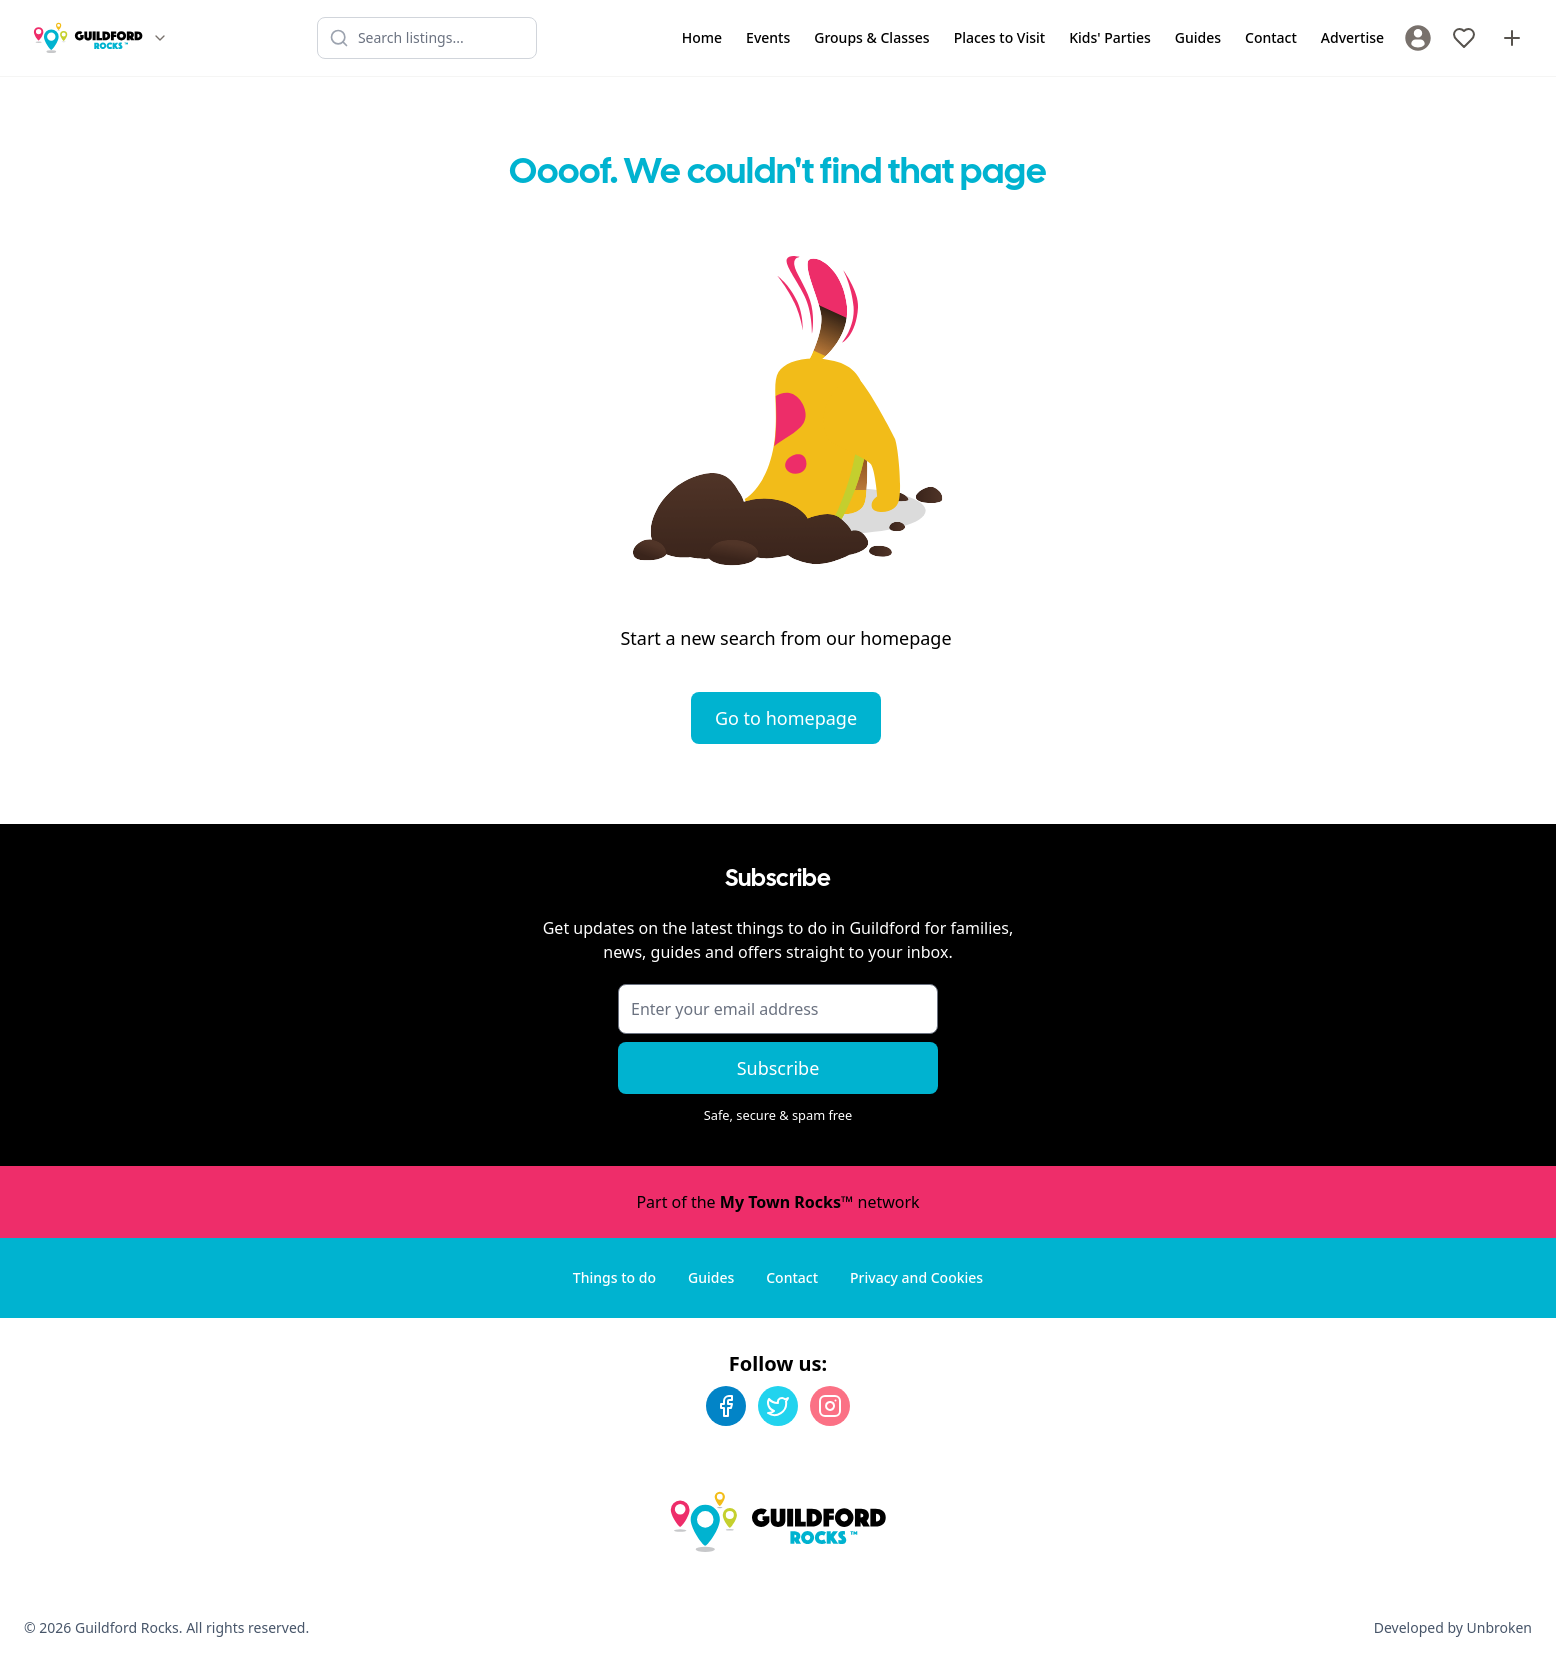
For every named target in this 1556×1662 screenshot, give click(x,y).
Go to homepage (786, 718)
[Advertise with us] (1512, 38)
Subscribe (778, 1068)
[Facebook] (726, 1406)
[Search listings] (427, 38)
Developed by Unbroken (1453, 1627)
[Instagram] (830, 1406)
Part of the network (777, 1202)
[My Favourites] (1464, 38)
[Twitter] (778, 1406)
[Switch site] (160, 38)
